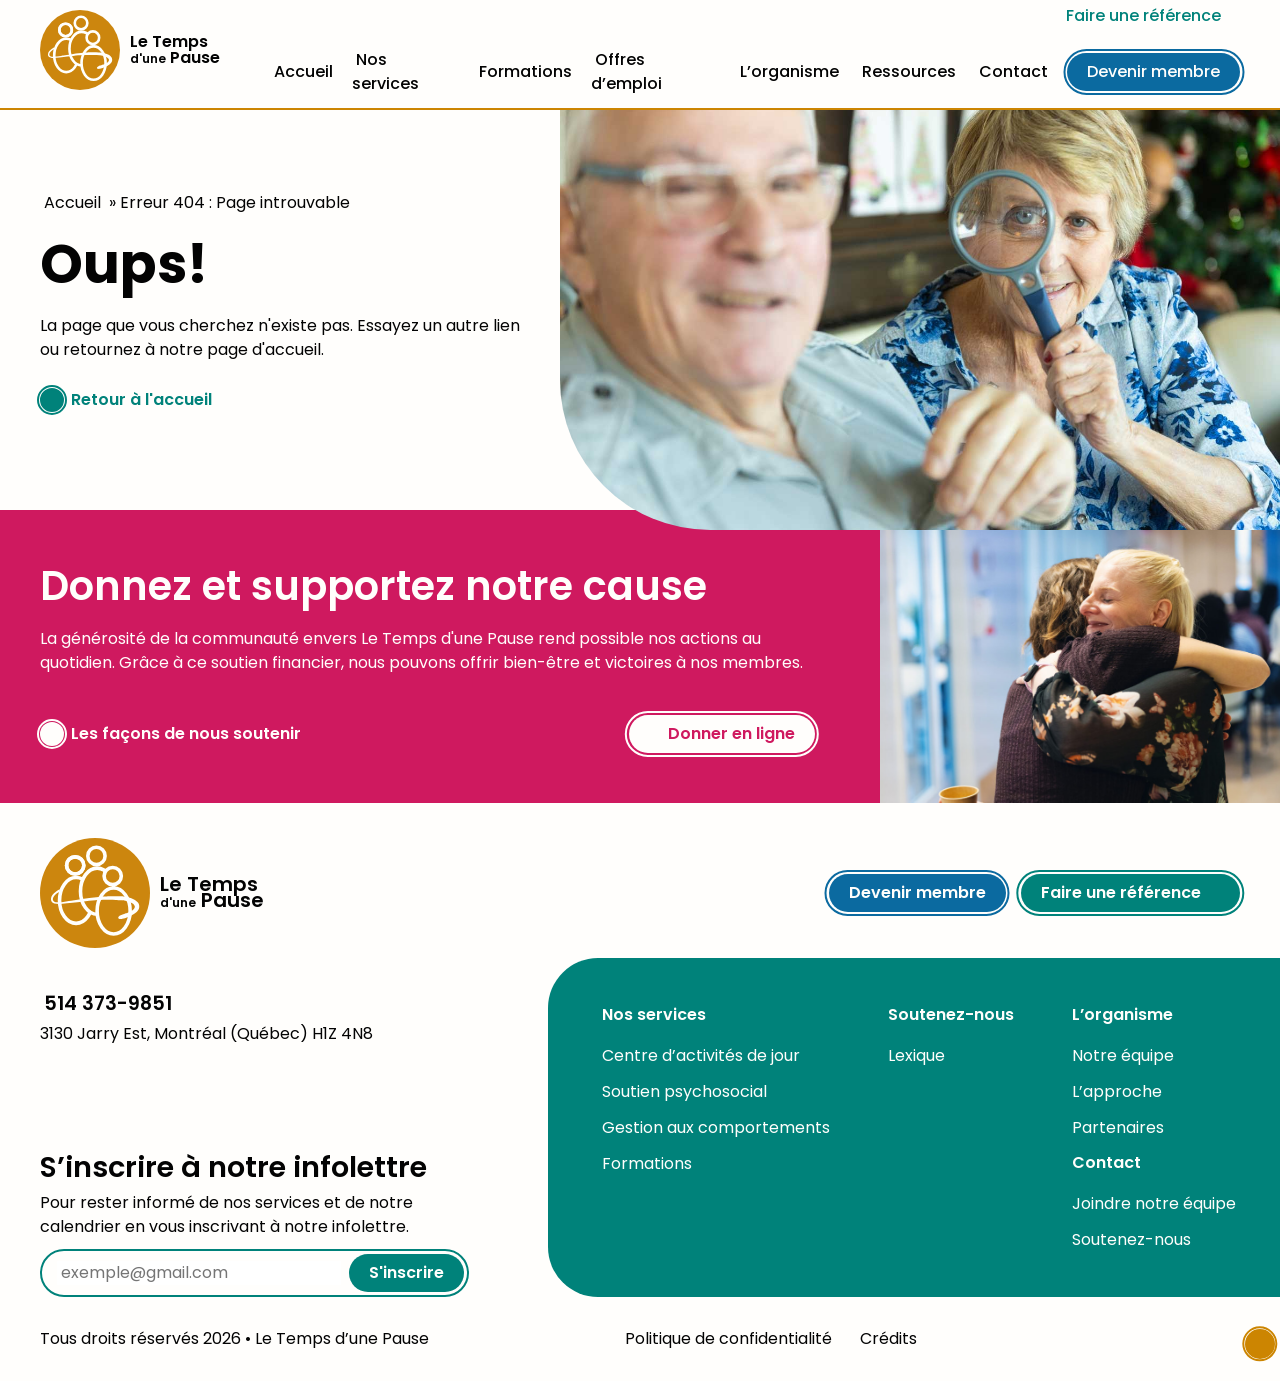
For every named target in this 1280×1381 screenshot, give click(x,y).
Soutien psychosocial (684, 1091)
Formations (525, 71)
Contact (1013, 71)
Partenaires (1118, 1127)
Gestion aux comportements (716, 1127)
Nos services (385, 71)
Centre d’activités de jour (701, 1055)
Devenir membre (1153, 71)
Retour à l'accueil (126, 399)
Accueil (303, 71)
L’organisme (789, 71)
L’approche (1117, 1091)
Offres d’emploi (626, 71)
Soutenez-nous (951, 1014)
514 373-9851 (108, 1003)
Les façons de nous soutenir (170, 734)
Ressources (909, 71)
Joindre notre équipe (1154, 1203)
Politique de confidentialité (728, 1338)
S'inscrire (406, 1272)
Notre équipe (1123, 1055)
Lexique (916, 1055)
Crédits (888, 1338)
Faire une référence (1153, 15)
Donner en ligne (722, 733)
